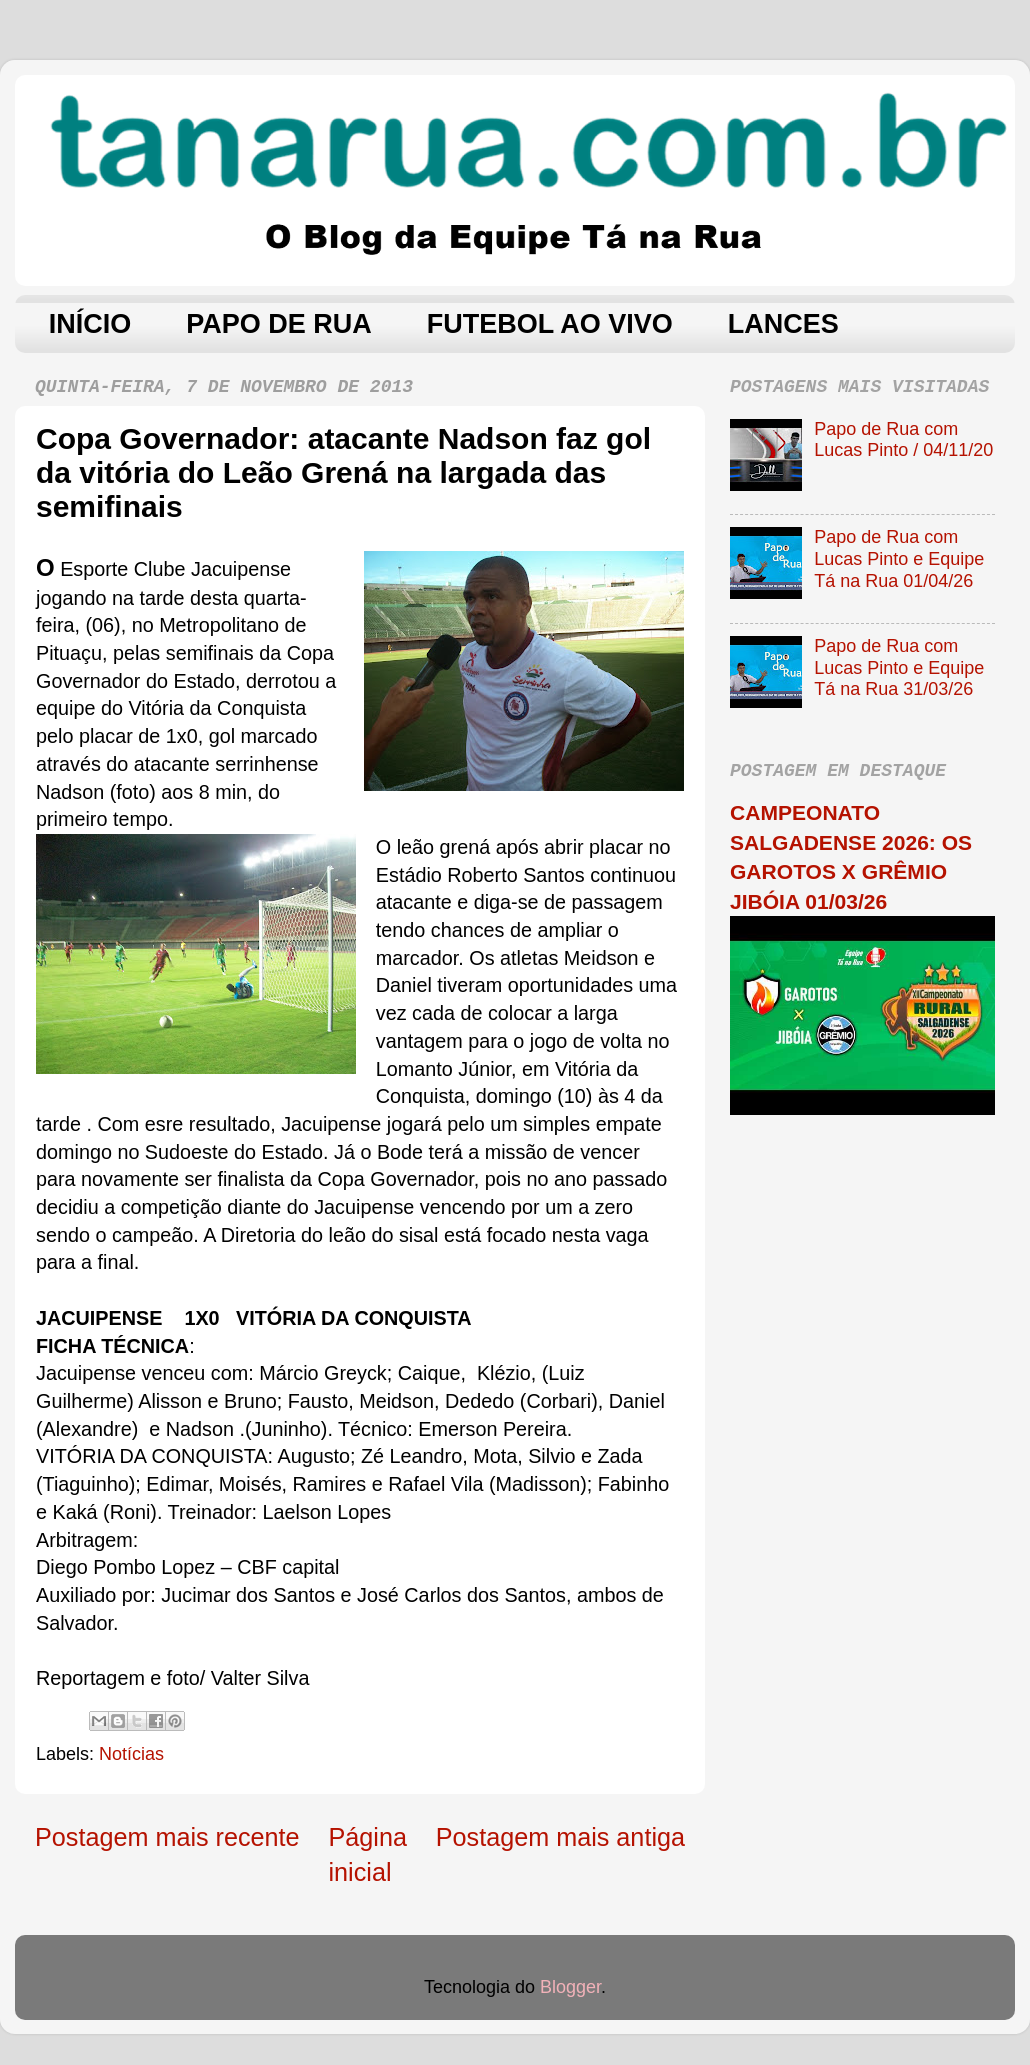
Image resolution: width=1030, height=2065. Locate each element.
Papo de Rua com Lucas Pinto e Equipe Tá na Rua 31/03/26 (899, 667)
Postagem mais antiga (560, 1837)
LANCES (783, 324)
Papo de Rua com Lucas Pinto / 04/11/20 (903, 440)
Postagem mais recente (167, 1837)
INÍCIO (90, 324)
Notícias (131, 1754)
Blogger (570, 1987)
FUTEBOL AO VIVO (550, 324)
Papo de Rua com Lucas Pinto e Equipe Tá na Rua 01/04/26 (899, 558)
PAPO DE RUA (279, 324)
